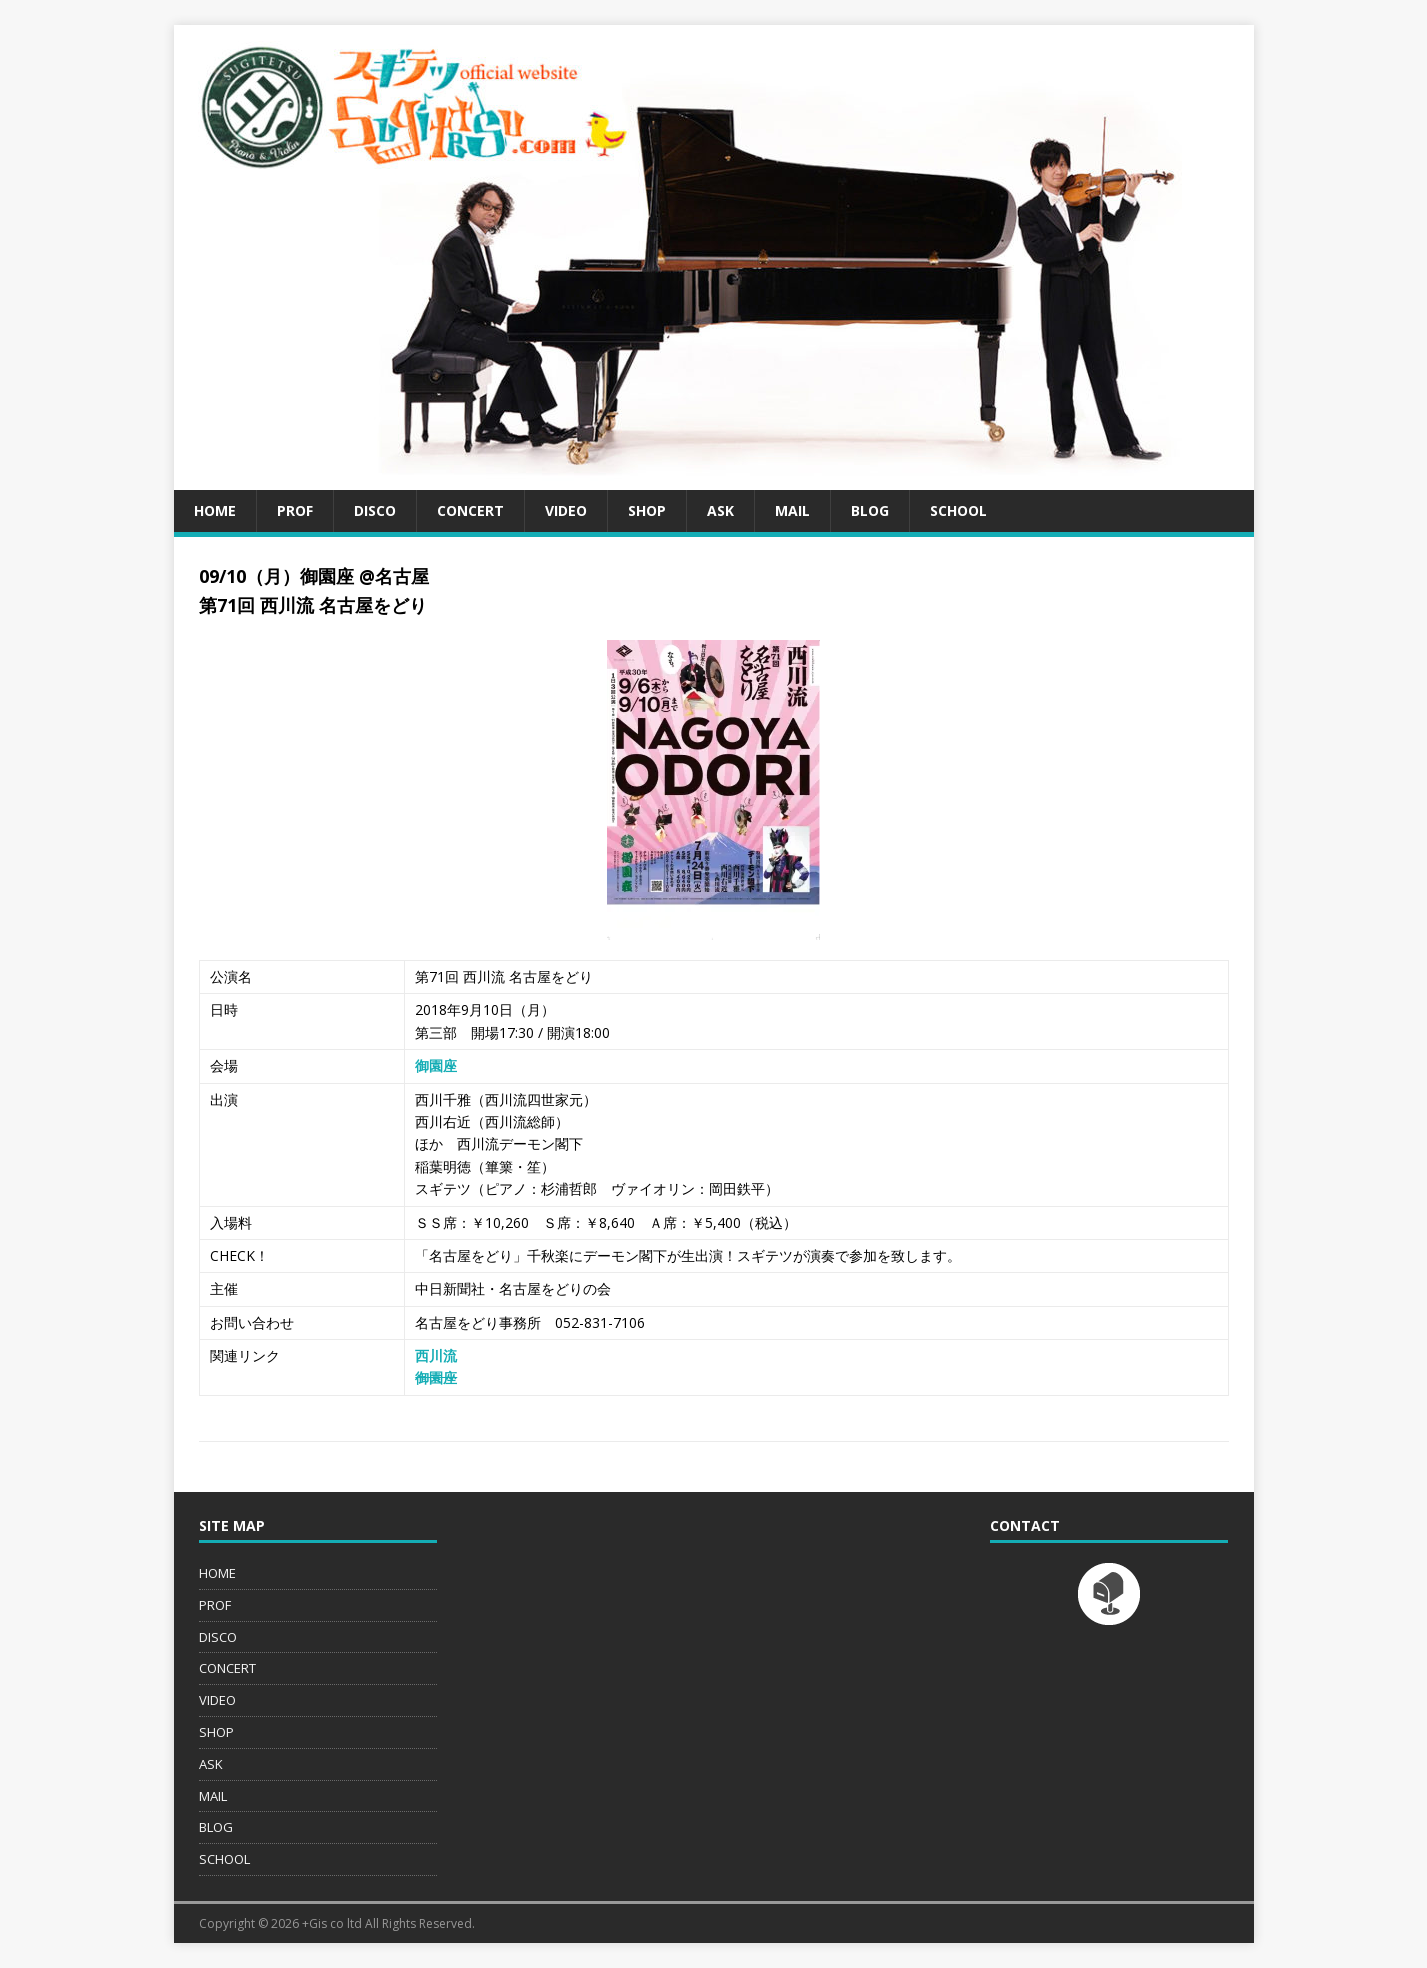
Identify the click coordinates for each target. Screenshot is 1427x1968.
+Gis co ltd (332, 1923)
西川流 (436, 1355)
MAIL (792, 510)
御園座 (436, 1065)
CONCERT (470, 510)
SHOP (647, 510)
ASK (720, 510)
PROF (295, 510)
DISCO (375, 510)
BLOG (870, 510)
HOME (215, 510)
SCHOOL (958, 510)
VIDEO (566, 510)
